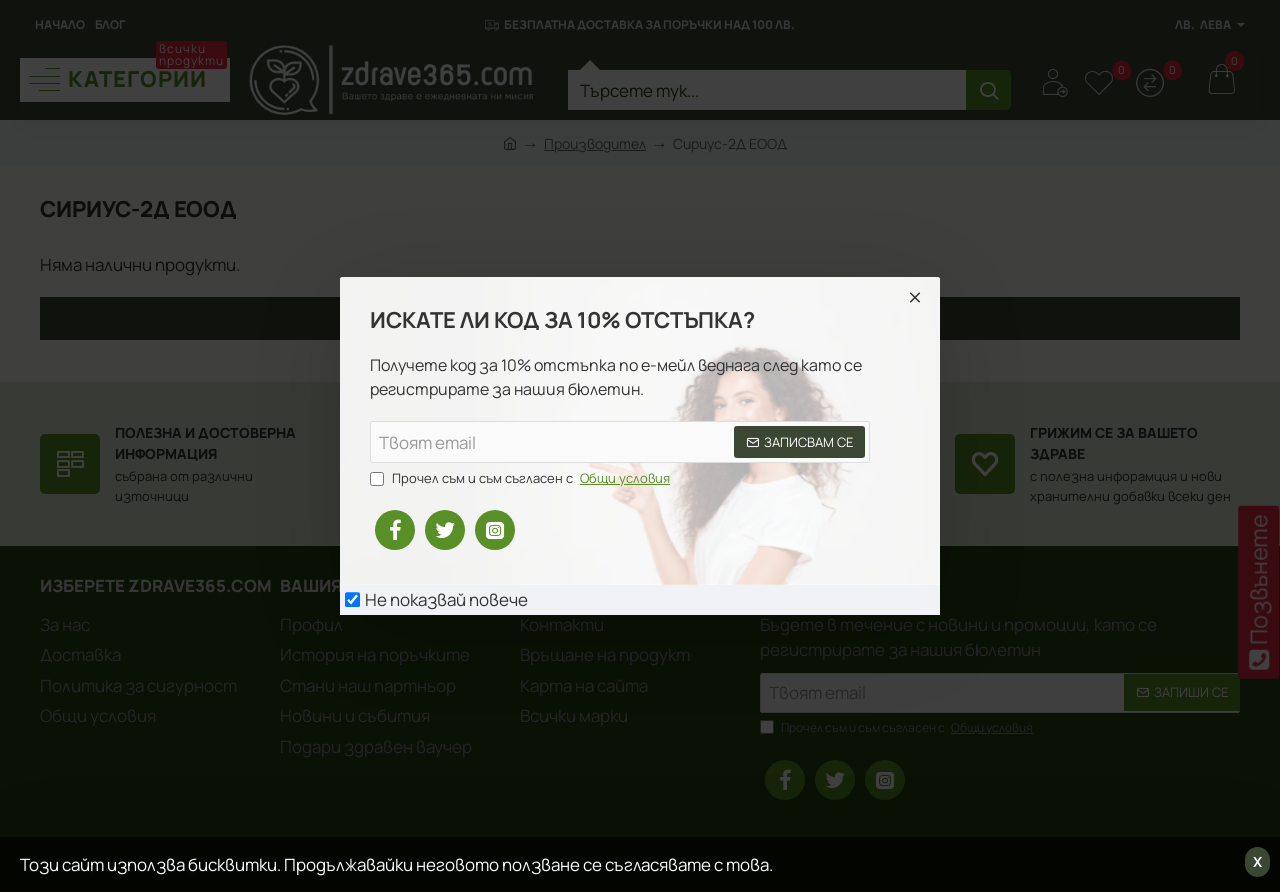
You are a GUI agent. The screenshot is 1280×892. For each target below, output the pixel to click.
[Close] (915, 297)
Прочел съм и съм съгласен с (522, 479)
